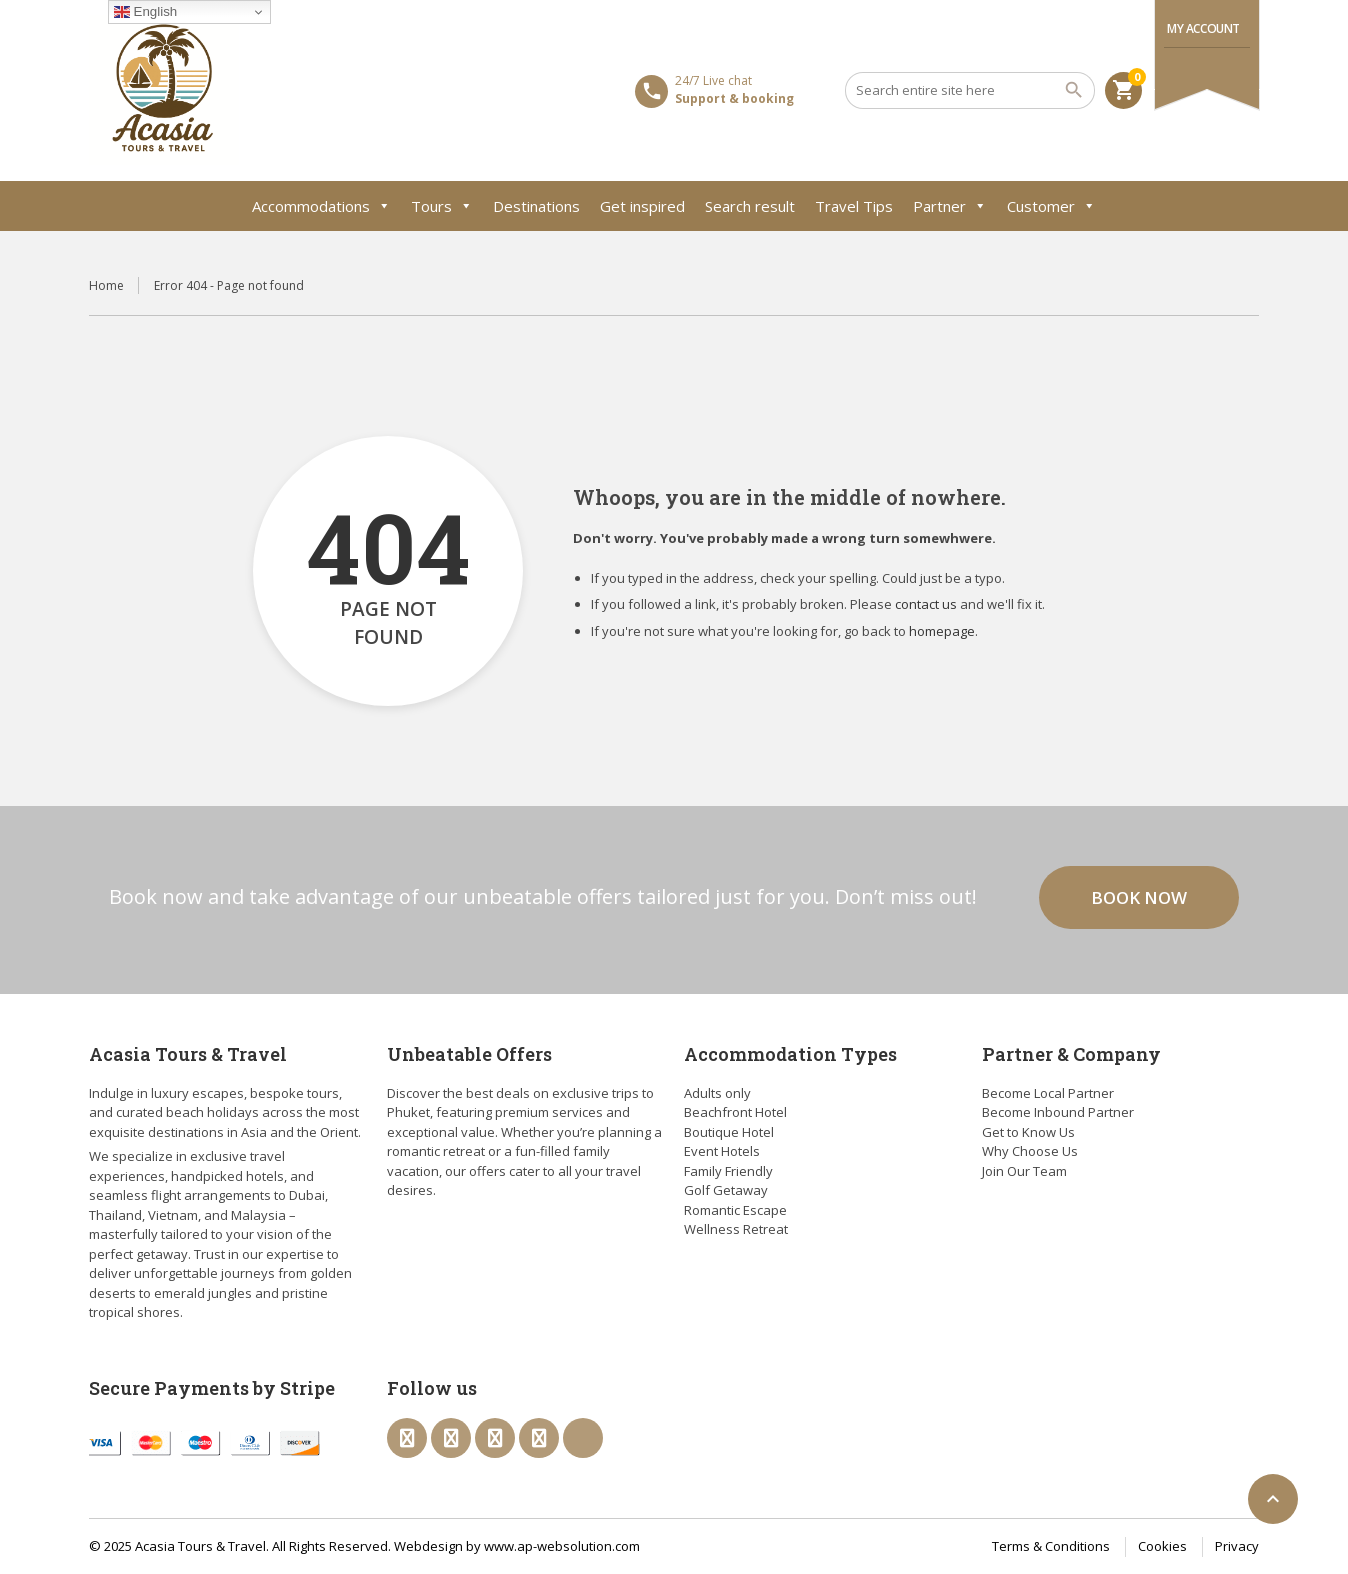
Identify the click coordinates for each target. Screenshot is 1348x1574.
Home (106, 285)
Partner (950, 206)
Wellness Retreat (736, 1229)
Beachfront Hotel (735, 1112)
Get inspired (642, 206)
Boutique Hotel (729, 1132)
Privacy (1237, 1546)
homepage (942, 631)
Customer (1051, 206)
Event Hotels (722, 1151)
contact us (926, 604)
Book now (1139, 897)
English (145, 12)
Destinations (536, 206)
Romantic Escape (735, 1210)
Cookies (1162, 1546)
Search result (750, 206)
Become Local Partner (1048, 1093)
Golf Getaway (726, 1190)
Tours (442, 206)
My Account (1203, 28)
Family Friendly (728, 1171)
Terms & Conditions (1051, 1546)
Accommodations (321, 206)
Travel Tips (854, 206)
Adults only (717, 1093)
